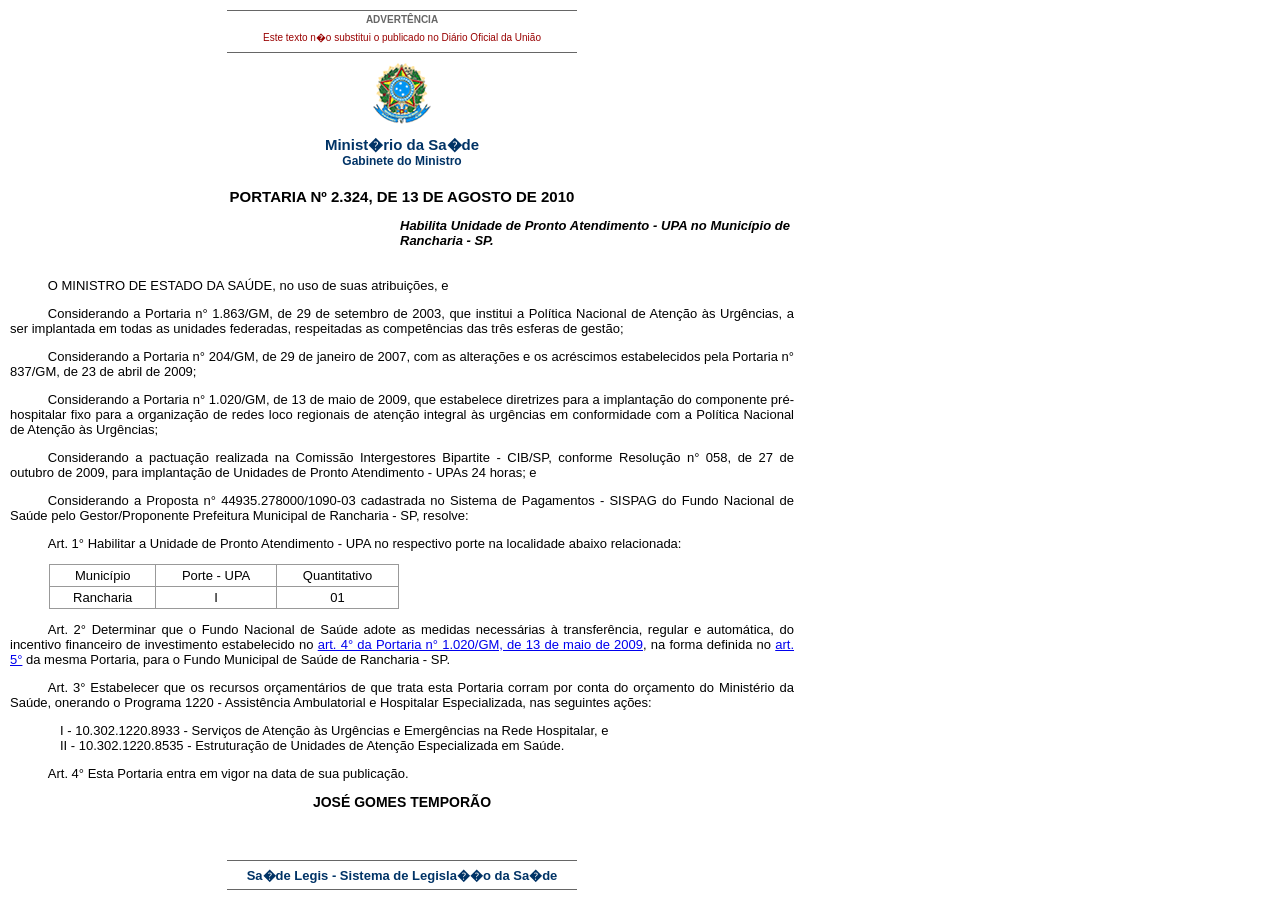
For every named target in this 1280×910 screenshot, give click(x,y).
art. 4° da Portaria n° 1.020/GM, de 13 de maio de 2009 (480, 644)
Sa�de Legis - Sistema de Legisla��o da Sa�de (402, 875)
